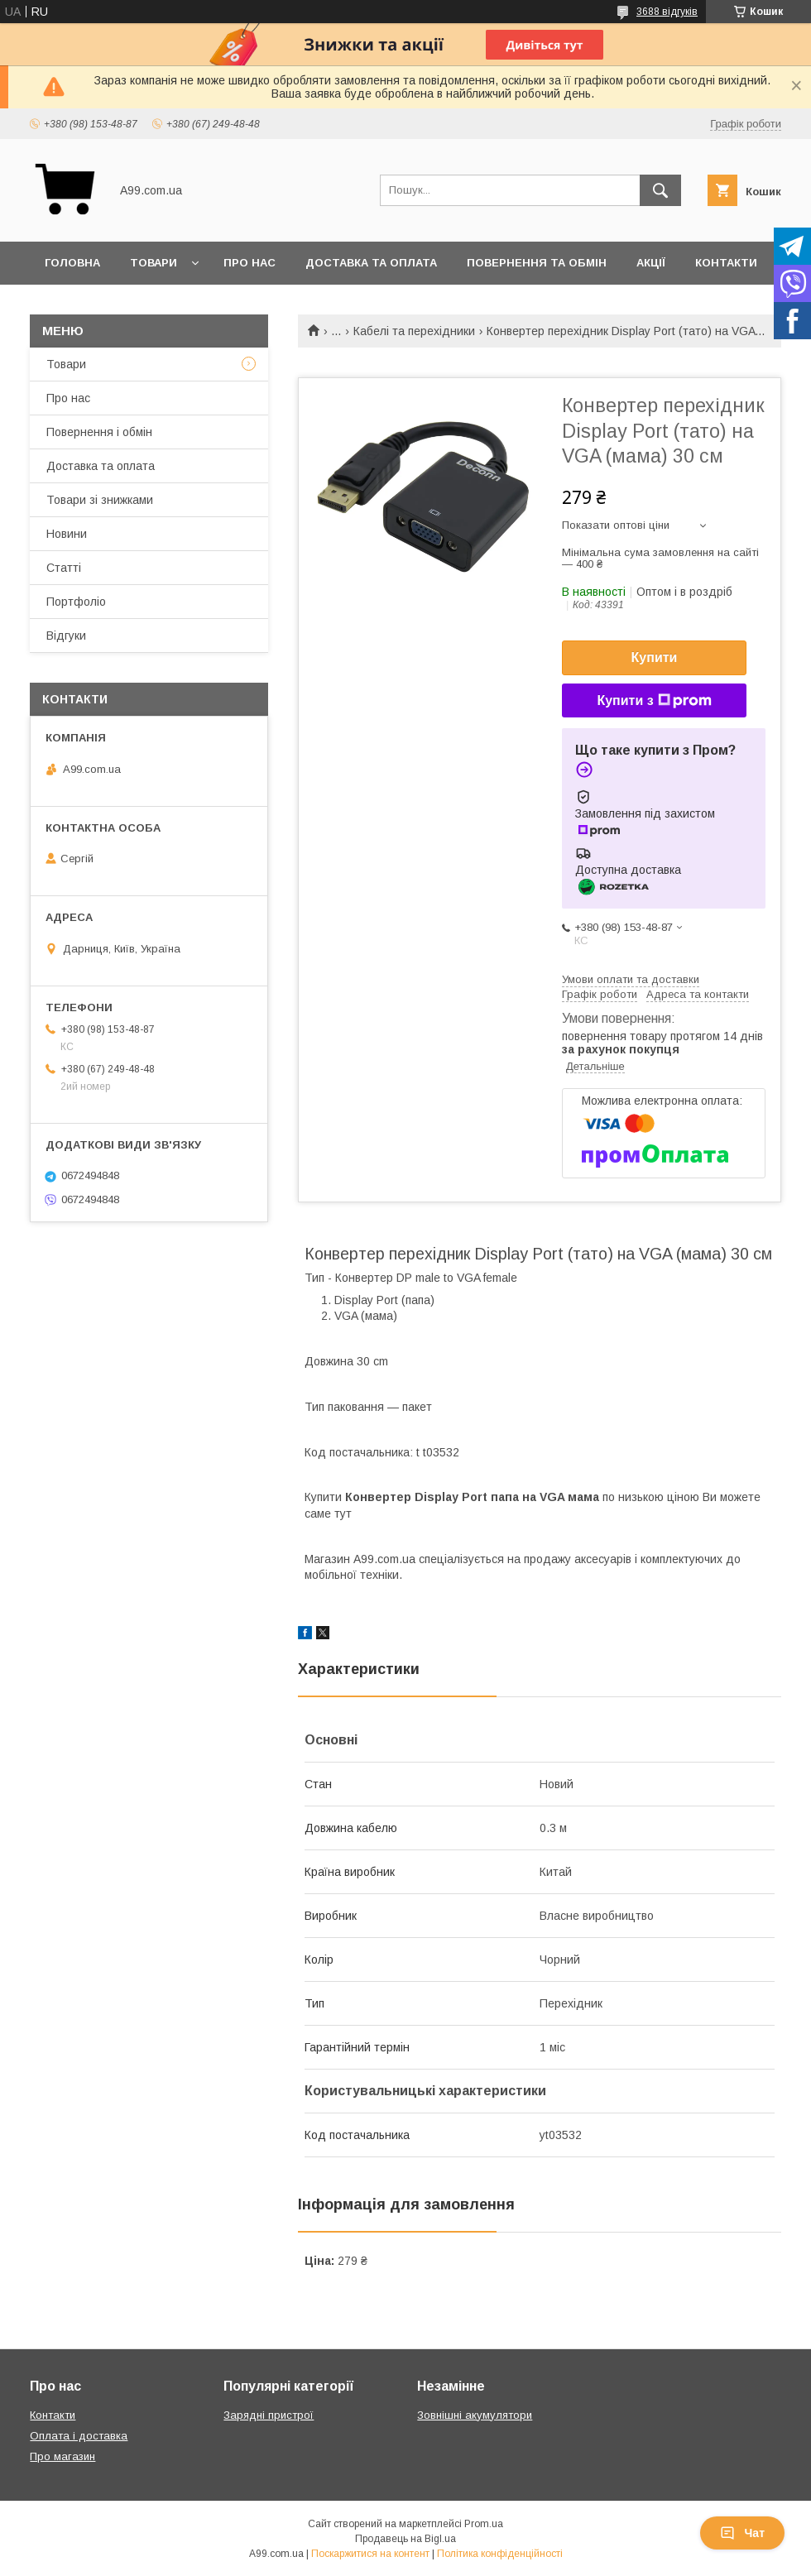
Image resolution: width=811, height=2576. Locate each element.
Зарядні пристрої (268, 2415)
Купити (654, 657)
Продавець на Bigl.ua (405, 2539)
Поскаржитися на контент (370, 2553)
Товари (153, 263)
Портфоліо (76, 601)
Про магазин (62, 2456)
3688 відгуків (667, 11)
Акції (650, 263)
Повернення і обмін (99, 432)
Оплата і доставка (78, 2436)
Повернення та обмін (537, 263)
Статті (63, 567)
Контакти (726, 263)
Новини (66, 533)
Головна (72, 263)
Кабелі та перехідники (414, 331)
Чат (742, 2533)
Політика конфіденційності (500, 2553)
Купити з (654, 700)
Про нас (249, 263)
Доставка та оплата (371, 263)
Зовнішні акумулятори (474, 2415)
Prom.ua (483, 2524)
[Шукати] (660, 190)
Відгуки (66, 635)
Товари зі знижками (99, 499)
